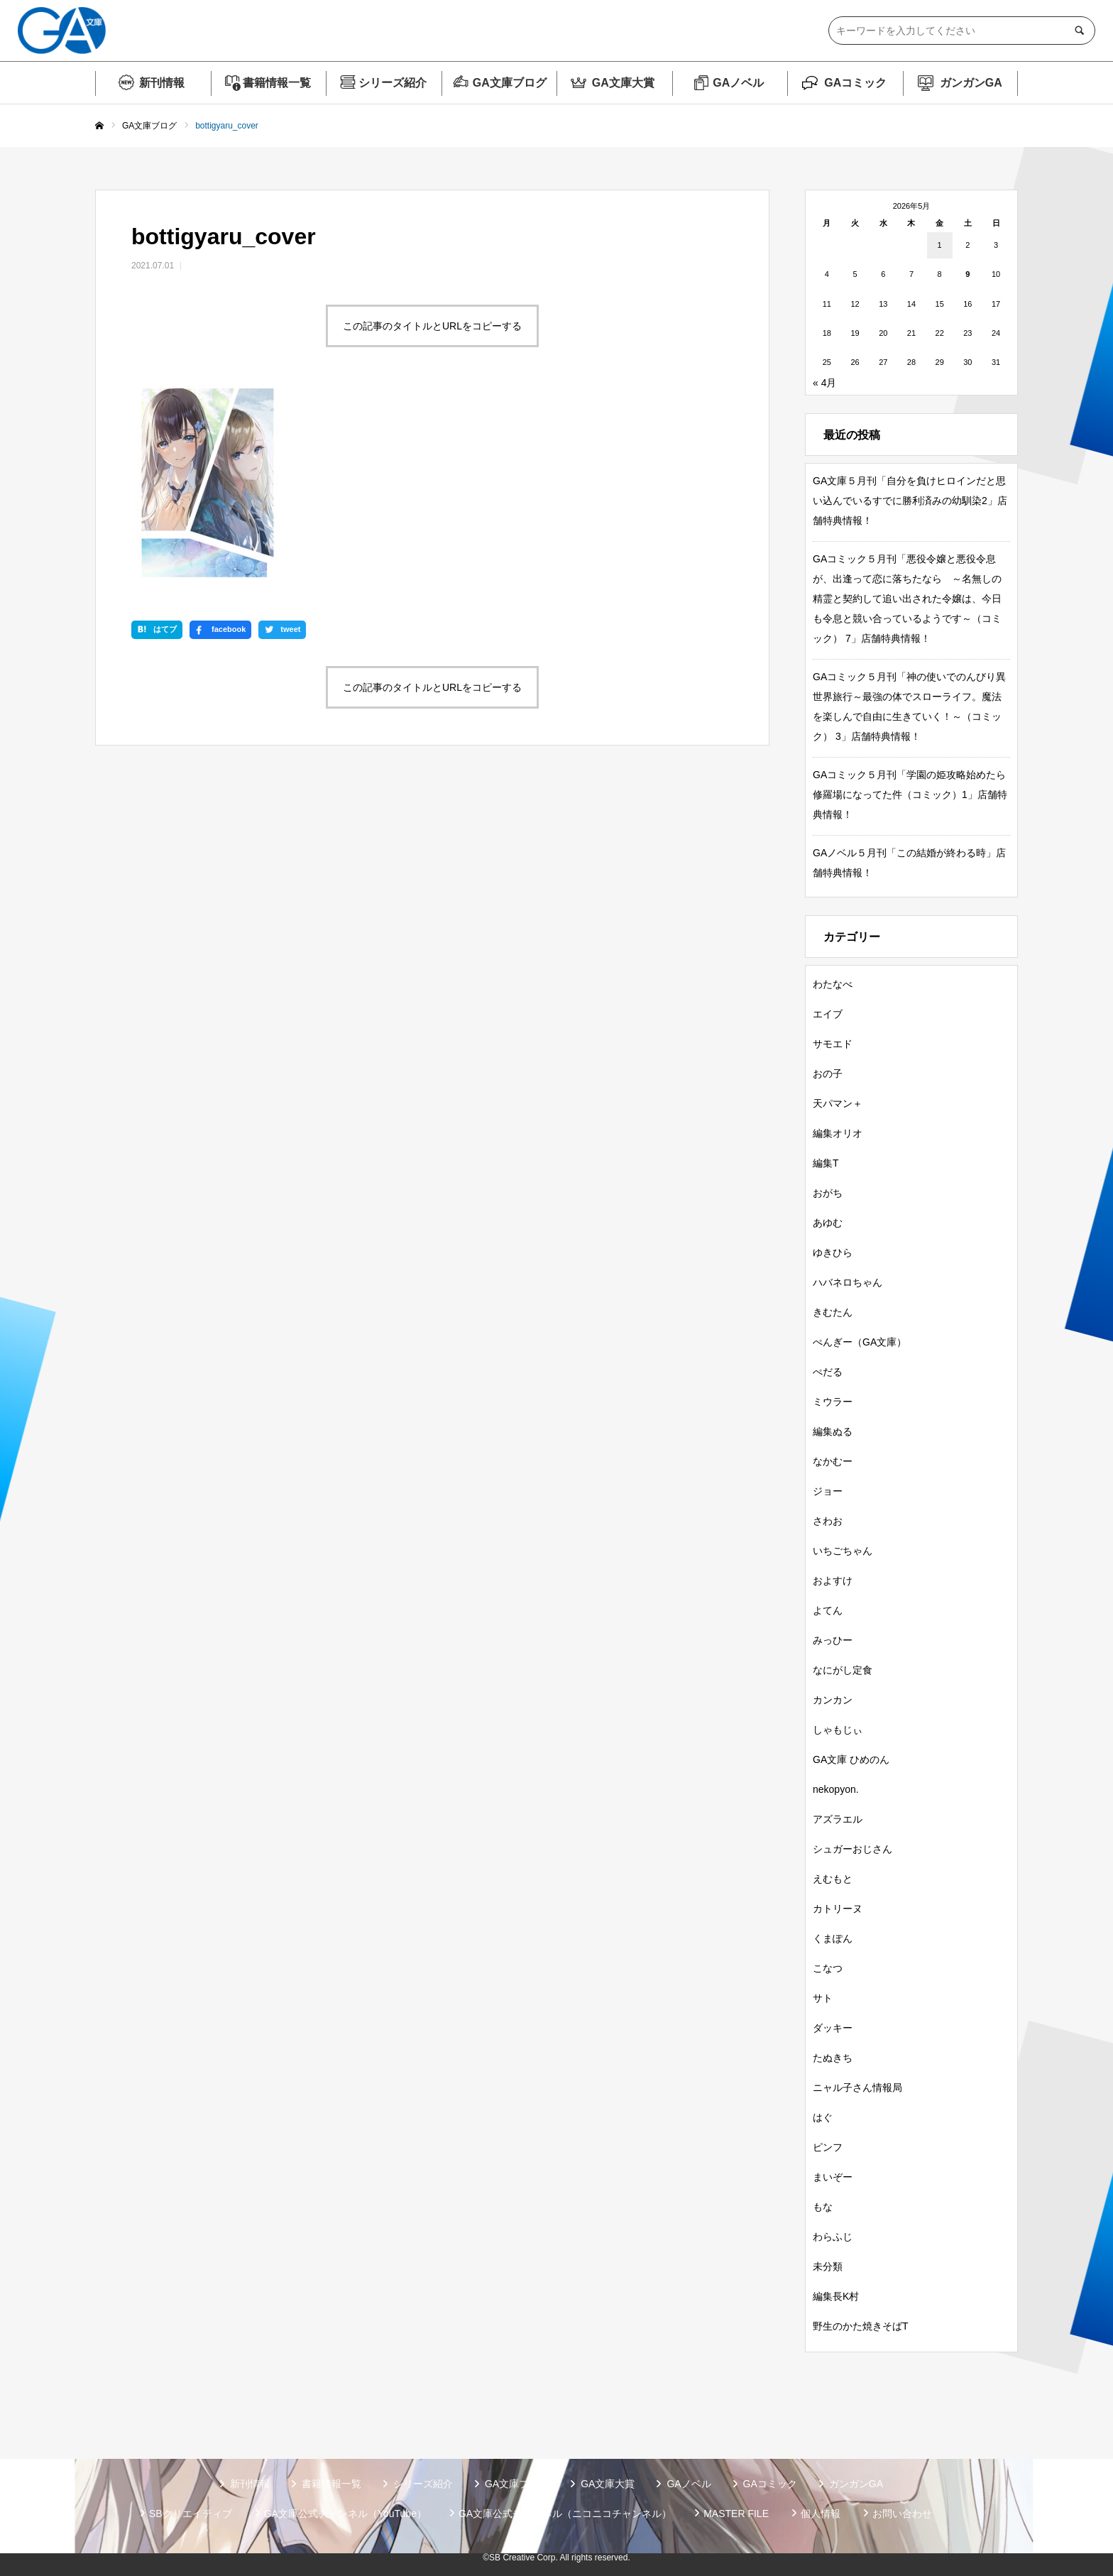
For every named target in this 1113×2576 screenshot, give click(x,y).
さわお (828, 1521)
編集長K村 (836, 2296)
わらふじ (832, 2236)
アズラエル (837, 1819)
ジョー (828, 1491)
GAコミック (855, 83)
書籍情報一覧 (277, 83)
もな (823, 2206)
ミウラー (832, 1401)
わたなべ (832, 984)
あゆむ (828, 1222)
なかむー (832, 1461)
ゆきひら (832, 1252)
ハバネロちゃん (847, 1282)
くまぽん (832, 1938)
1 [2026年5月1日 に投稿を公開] (940, 245)
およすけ (832, 1580)
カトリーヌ (837, 1908)
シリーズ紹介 (392, 83)
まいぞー (832, 2177)
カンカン (832, 1699)
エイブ (828, 1014)
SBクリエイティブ (190, 2513)
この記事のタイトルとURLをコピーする (432, 326)
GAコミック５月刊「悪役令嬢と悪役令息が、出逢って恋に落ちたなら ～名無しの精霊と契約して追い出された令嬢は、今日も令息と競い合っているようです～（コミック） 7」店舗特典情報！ (907, 598)
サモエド (832, 1043)
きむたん (832, 1312)
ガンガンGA (971, 83)
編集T (826, 1163)
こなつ (828, 1968)
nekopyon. (836, 1789)
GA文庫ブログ (510, 83)
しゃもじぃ (837, 1729)
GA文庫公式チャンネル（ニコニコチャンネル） (565, 2513)
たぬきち (832, 2057)
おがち (828, 1193)
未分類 (828, 2266)
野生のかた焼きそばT (861, 2326)
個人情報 (820, 2513)
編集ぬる (832, 1431)
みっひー (832, 1640)
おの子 (828, 1073)
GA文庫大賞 (623, 83)
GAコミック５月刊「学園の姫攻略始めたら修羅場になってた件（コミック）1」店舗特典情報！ (910, 794)
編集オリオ (837, 1133)
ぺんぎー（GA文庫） (859, 1342)
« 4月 (824, 382)
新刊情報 (162, 83)
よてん (828, 1610)
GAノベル (738, 83)
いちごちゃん (842, 1550)
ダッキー (832, 2028)
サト (823, 1998)
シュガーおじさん (852, 1849)
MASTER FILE (736, 2513)
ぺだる (828, 1371)
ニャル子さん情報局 (857, 2087)
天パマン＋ (837, 1103)
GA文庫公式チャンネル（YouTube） (345, 2513)
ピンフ (828, 2147)
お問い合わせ (902, 2513)
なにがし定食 (842, 1670)
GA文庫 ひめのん (851, 1759)
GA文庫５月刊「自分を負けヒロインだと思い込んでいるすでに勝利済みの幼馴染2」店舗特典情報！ (910, 500)
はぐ (823, 2117)
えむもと (832, 1878)
